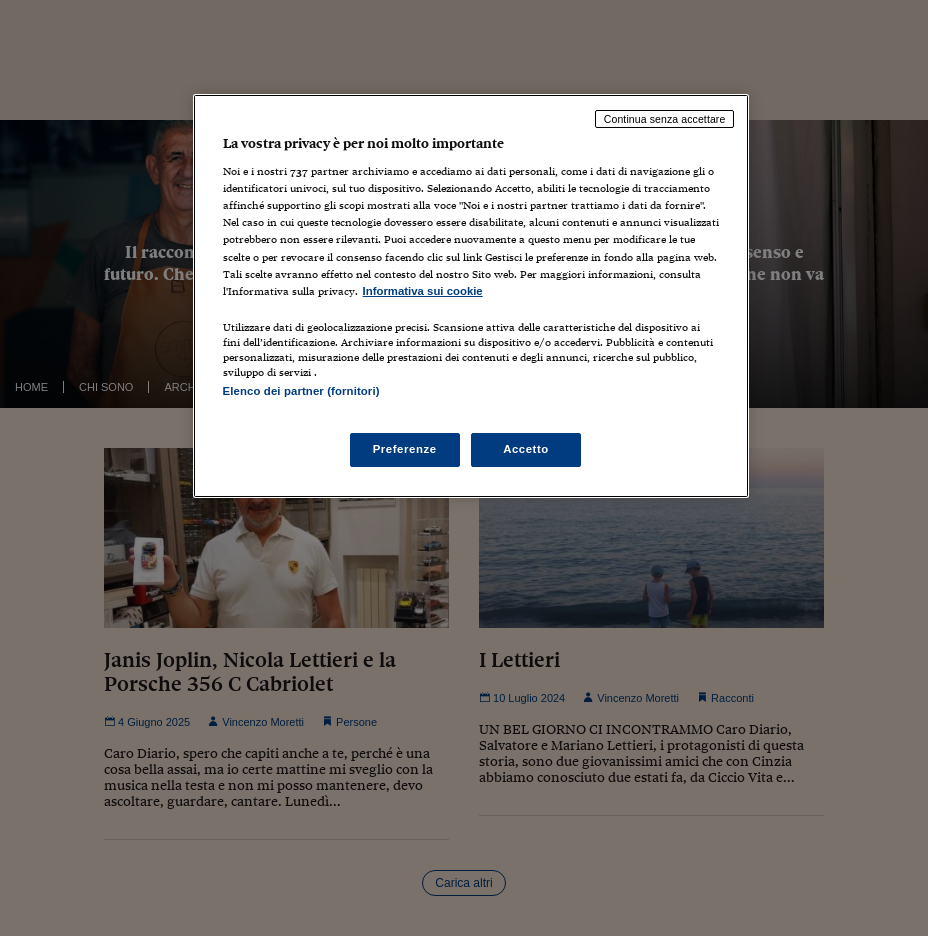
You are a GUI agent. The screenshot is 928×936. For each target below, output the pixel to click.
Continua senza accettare (665, 119)
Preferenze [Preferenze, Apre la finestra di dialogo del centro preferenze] (405, 449)
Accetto (526, 449)
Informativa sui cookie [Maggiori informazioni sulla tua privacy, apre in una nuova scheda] (423, 291)
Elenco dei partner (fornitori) (301, 391)
